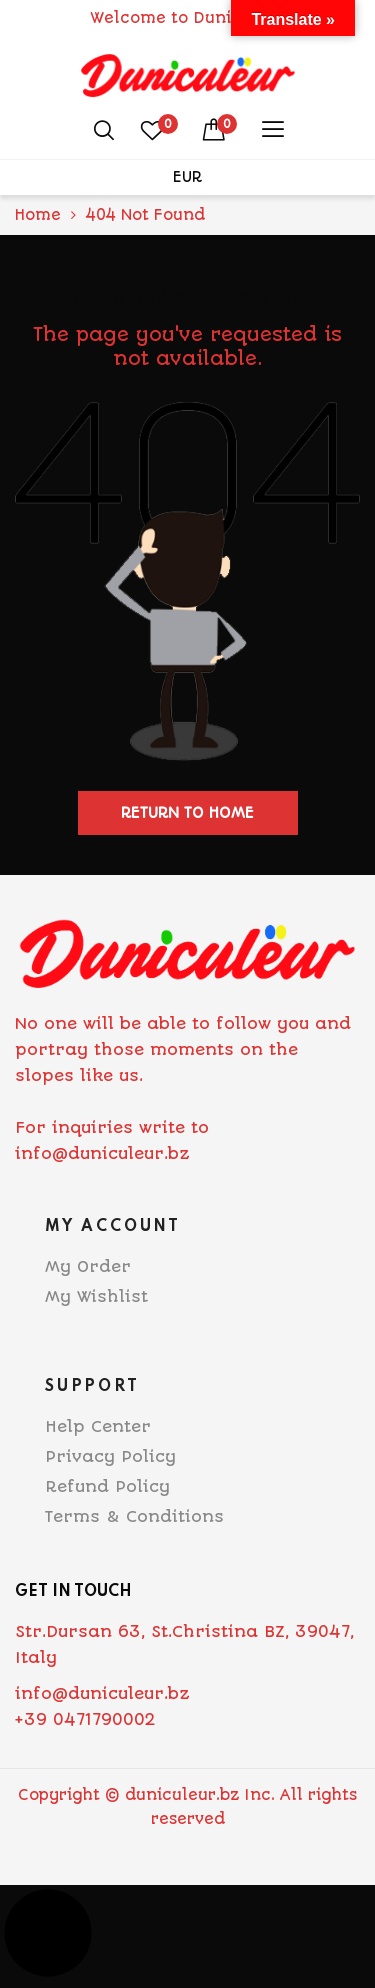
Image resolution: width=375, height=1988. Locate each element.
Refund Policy (107, 1486)
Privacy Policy (110, 1456)
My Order (88, 1266)
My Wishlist (96, 1296)
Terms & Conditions (134, 1516)
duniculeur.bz (182, 1795)
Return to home (187, 813)
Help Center (98, 1426)
